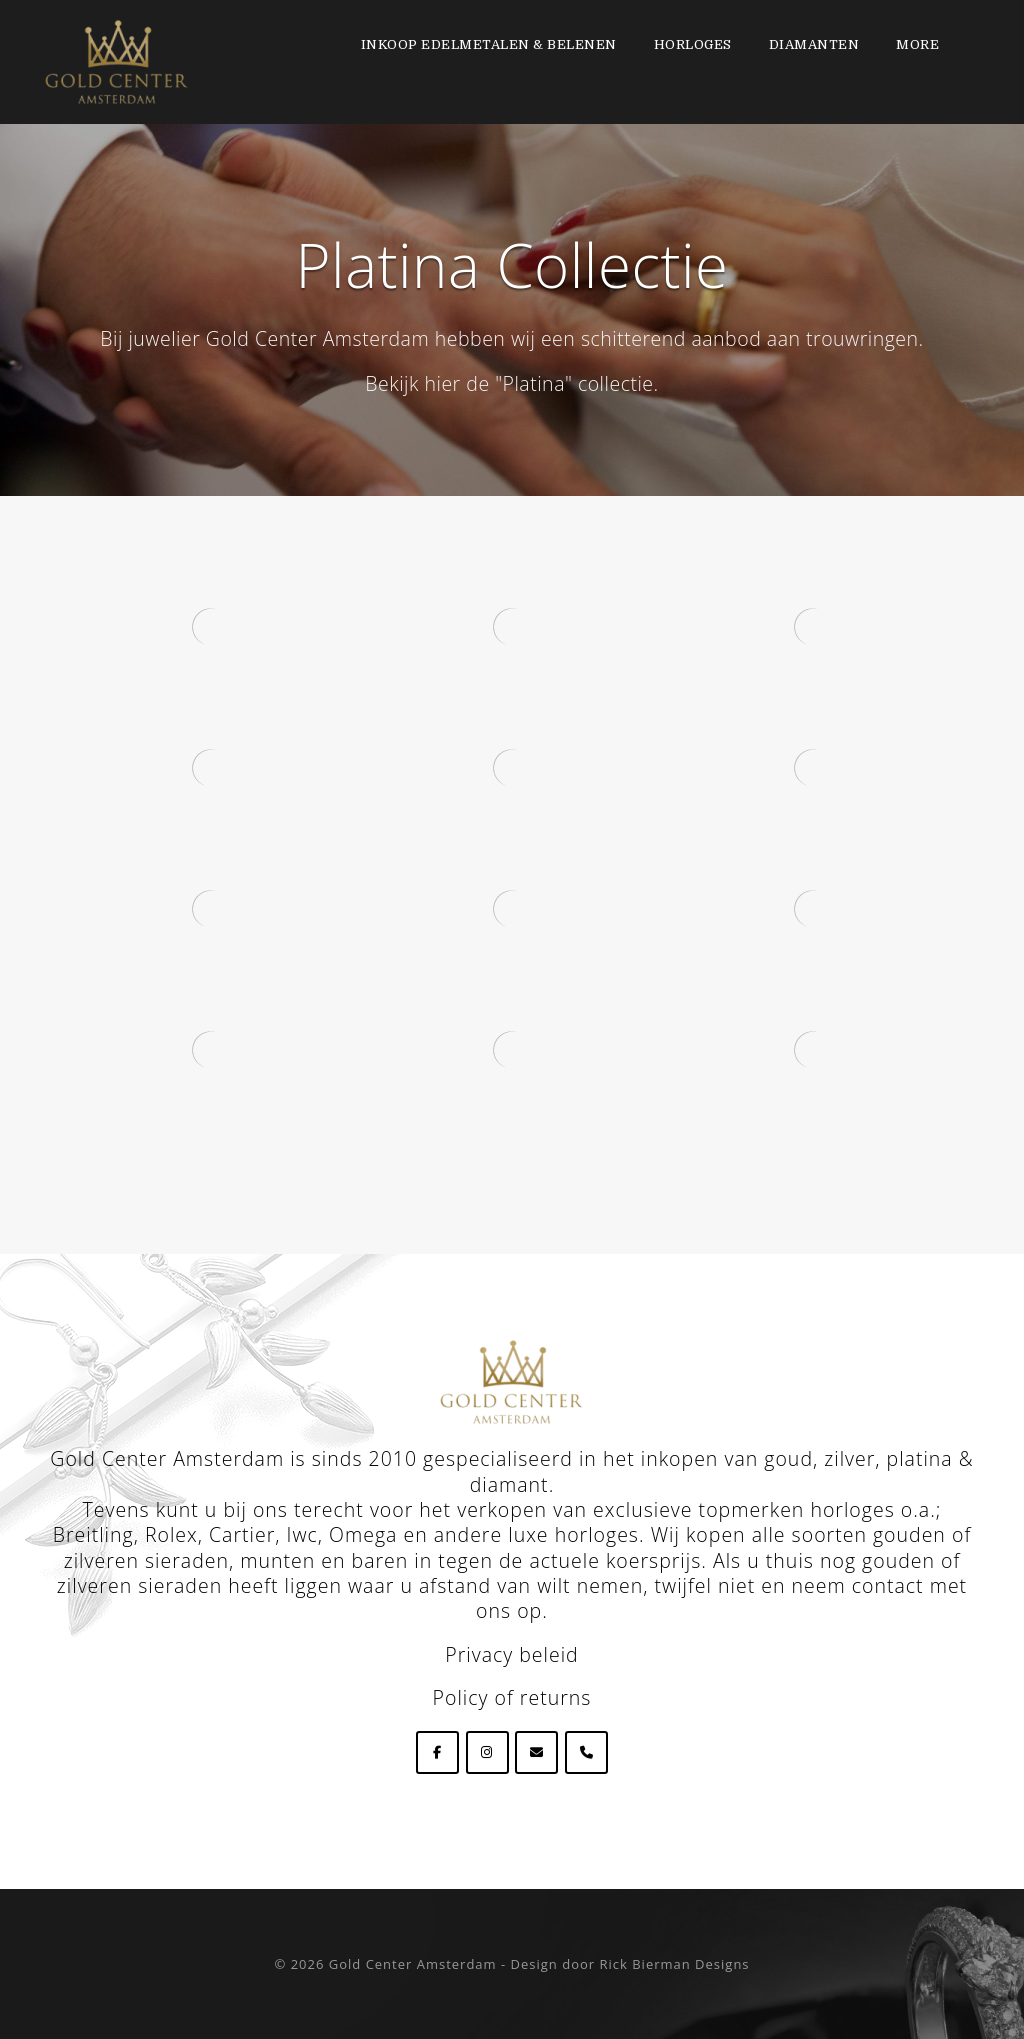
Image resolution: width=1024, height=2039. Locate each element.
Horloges (693, 44)
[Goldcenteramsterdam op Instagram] (487, 1752)
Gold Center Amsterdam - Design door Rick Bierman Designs (539, 1964)
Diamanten (814, 44)
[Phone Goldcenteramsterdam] (586, 1752)
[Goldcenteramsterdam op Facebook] (437, 1752)
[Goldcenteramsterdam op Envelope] (536, 1752)
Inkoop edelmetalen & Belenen (489, 44)
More (917, 44)
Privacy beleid (511, 1654)
